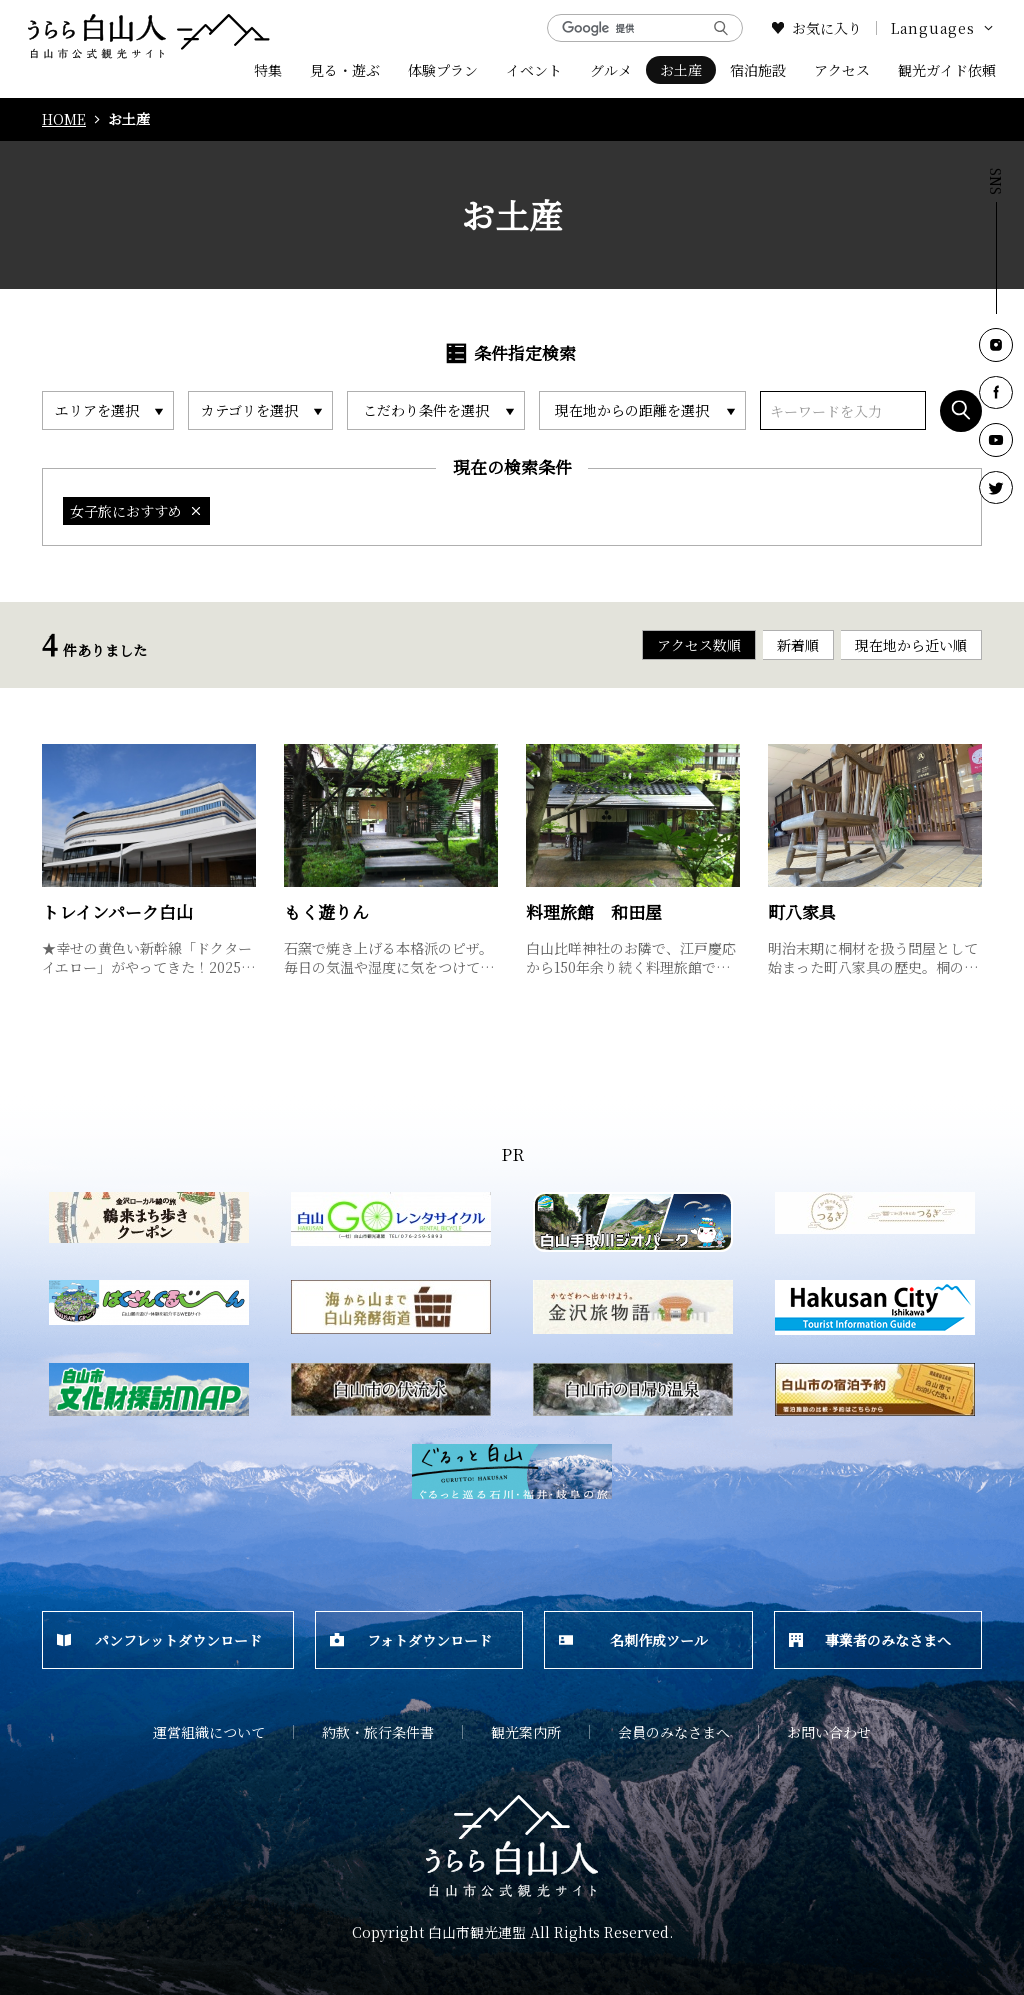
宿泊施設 (758, 70)
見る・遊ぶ (345, 70)
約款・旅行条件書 (378, 1732)
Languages (943, 28)
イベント (534, 70)
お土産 (681, 70)
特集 (268, 70)
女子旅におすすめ (136, 511)
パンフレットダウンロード (159, 1640)
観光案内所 (526, 1732)
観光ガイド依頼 (947, 70)
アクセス (842, 70)
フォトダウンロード (411, 1640)
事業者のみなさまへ (870, 1640)
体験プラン (443, 70)
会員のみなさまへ (674, 1732)
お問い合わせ (829, 1732)
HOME (64, 119)
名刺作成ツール (633, 1640)
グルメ (611, 70)
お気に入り (816, 28)
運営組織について (209, 1732)
